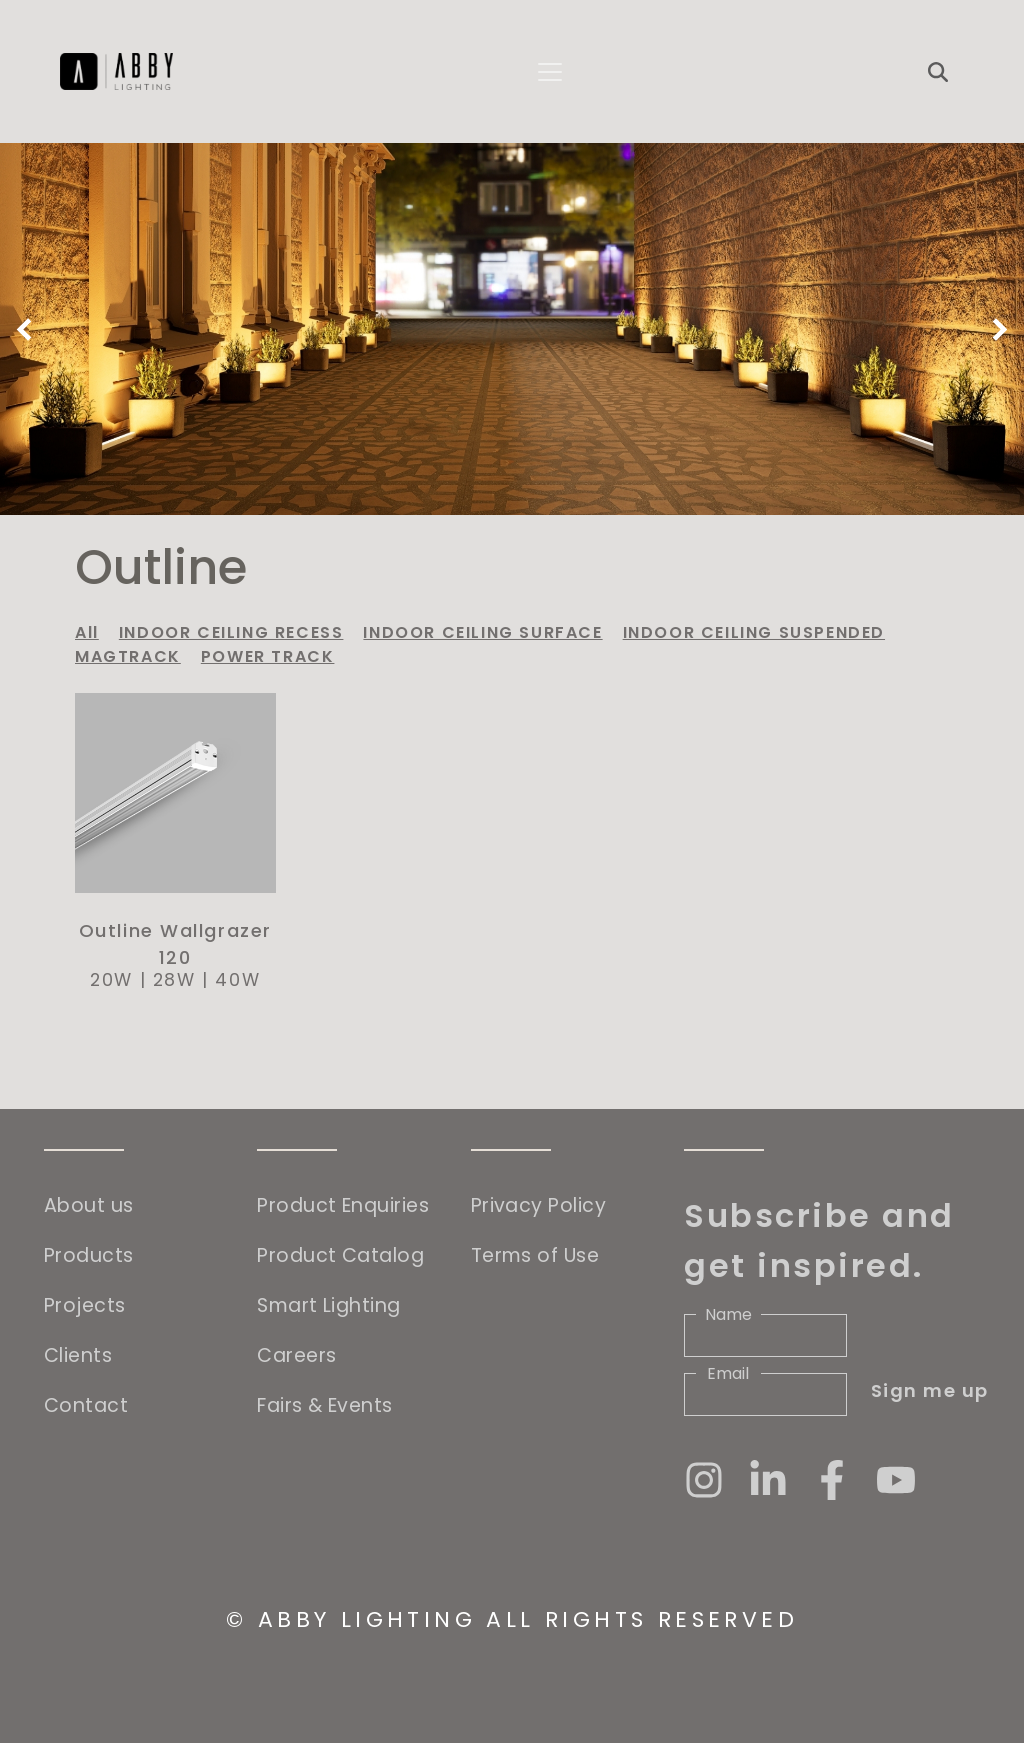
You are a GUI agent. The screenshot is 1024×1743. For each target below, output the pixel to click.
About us (89, 1205)
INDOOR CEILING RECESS (231, 632)
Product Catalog (340, 1255)
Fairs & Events (324, 1405)
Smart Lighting (328, 1305)
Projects (85, 1305)
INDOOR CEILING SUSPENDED (754, 632)
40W (237, 980)
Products (89, 1255)
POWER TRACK (268, 656)
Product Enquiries (343, 1205)
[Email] (765, 1394)
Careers (296, 1355)
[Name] (765, 1335)
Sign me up (930, 1390)
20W (111, 980)
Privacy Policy (538, 1205)
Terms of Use (535, 1255)
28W (174, 980)
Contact (86, 1405)
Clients (78, 1355)
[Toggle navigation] (550, 72)
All (87, 632)
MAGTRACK (128, 656)
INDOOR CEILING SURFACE (482, 632)
